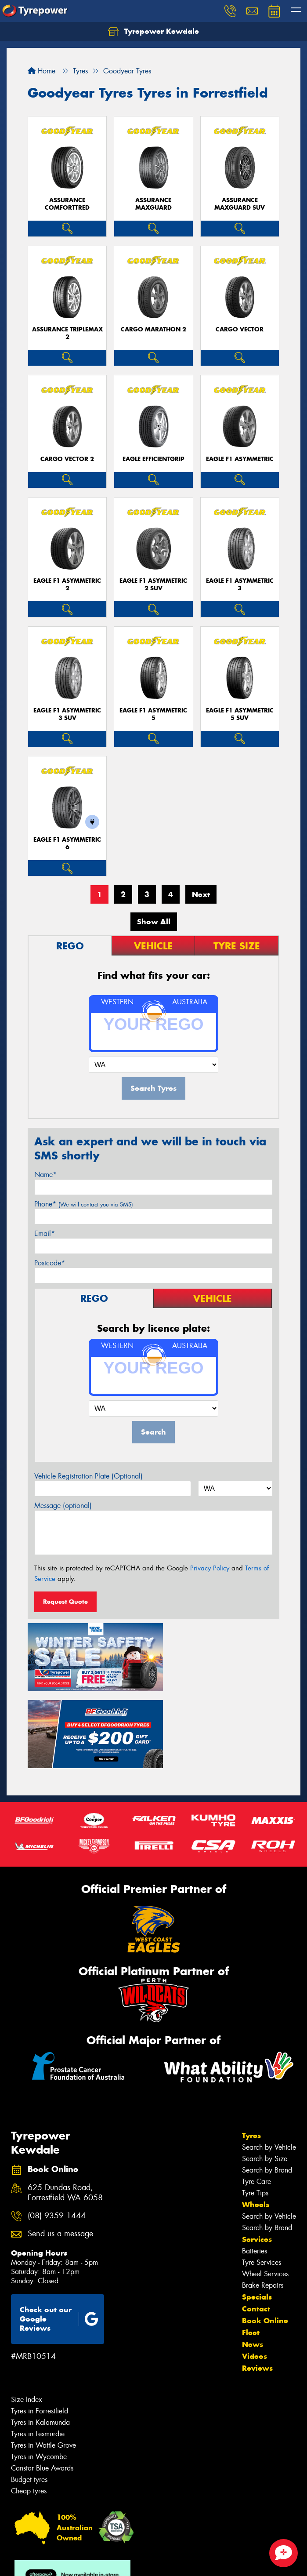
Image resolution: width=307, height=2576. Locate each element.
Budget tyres (29, 2396)
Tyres (251, 2052)
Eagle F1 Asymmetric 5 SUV (240, 714)
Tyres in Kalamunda (40, 2338)
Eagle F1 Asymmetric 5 (153, 714)
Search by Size (264, 2075)
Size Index (26, 2316)
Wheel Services (265, 2190)
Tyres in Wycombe (39, 2373)
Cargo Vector (240, 329)
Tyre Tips (255, 2109)
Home (41, 71)
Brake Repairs (262, 2201)
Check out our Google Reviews (59, 2235)
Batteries (254, 2167)
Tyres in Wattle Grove (43, 2361)
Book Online (265, 2237)
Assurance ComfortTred (67, 203)
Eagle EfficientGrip (153, 459)
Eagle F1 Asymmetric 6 (67, 843)
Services (257, 2156)
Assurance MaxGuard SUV (239, 203)
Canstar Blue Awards (42, 2384)
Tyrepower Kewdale (153, 31)
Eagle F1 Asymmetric (240, 459)
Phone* (83, 1204)
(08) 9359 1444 (57, 2132)
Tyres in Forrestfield (39, 2327)
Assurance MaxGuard (153, 203)
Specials (257, 2213)
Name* (45, 1174)
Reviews (257, 2284)
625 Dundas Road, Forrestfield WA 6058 (65, 2109)
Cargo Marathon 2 (153, 329)
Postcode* (49, 1263)
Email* (44, 1233)
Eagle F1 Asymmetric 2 (67, 584)
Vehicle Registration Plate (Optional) (88, 1476)
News (252, 2261)
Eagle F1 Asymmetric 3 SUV (67, 714)
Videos (254, 2273)
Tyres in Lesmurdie (38, 2350)
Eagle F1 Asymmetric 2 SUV (153, 584)
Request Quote (65, 1602)
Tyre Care (256, 2098)
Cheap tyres (29, 2407)
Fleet (251, 2249)
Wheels (255, 2121)
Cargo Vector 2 (67, 459)
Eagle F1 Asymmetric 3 (240, 584)
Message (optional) (63, 1505)
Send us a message (60, 2150)
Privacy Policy (209, 1568)
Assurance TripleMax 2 (67, 333)
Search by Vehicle (269, 2063)
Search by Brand (267, 2086)
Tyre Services (261, 2179)
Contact (256, 2225)
